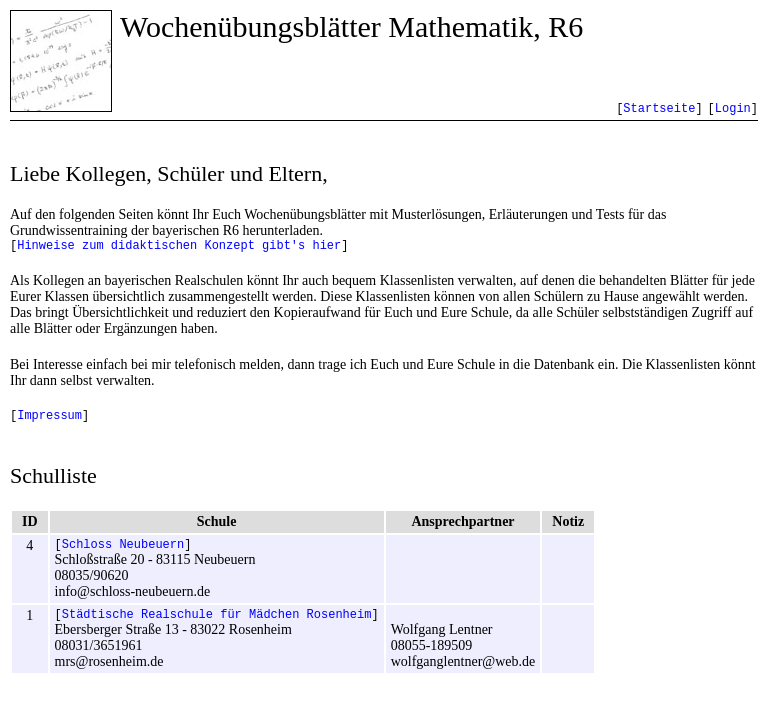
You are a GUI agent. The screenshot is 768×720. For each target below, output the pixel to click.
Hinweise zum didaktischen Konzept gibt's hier (179, 247)
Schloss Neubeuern (123, 552)
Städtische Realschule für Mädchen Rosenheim (217, 625)
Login (733, 108)
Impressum (49, 420)
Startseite (659, 108)
